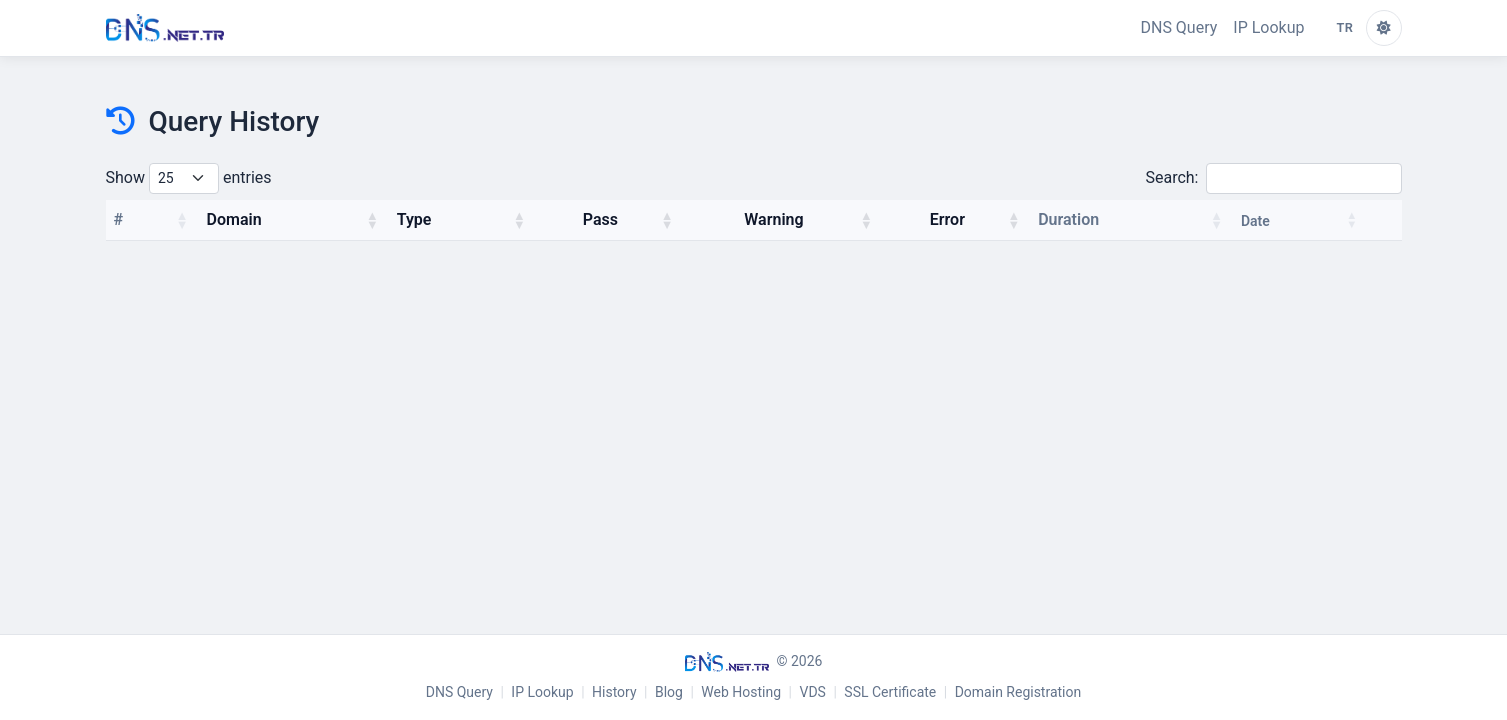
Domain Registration (1018, 692)
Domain (234, 219)
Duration (1068, 219)
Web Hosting (741, 692)
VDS (813, 692)
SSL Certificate (890, 692)
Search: (1273, 178)
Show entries (189, 178)
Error (947, 219)
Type (414, 219)
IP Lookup (1268, 27)
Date (1255, 221)
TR (1345, 27)
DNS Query (1178, 27)
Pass (600, 219)
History (614, 692)
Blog (669, 692)
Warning (773, 219)
